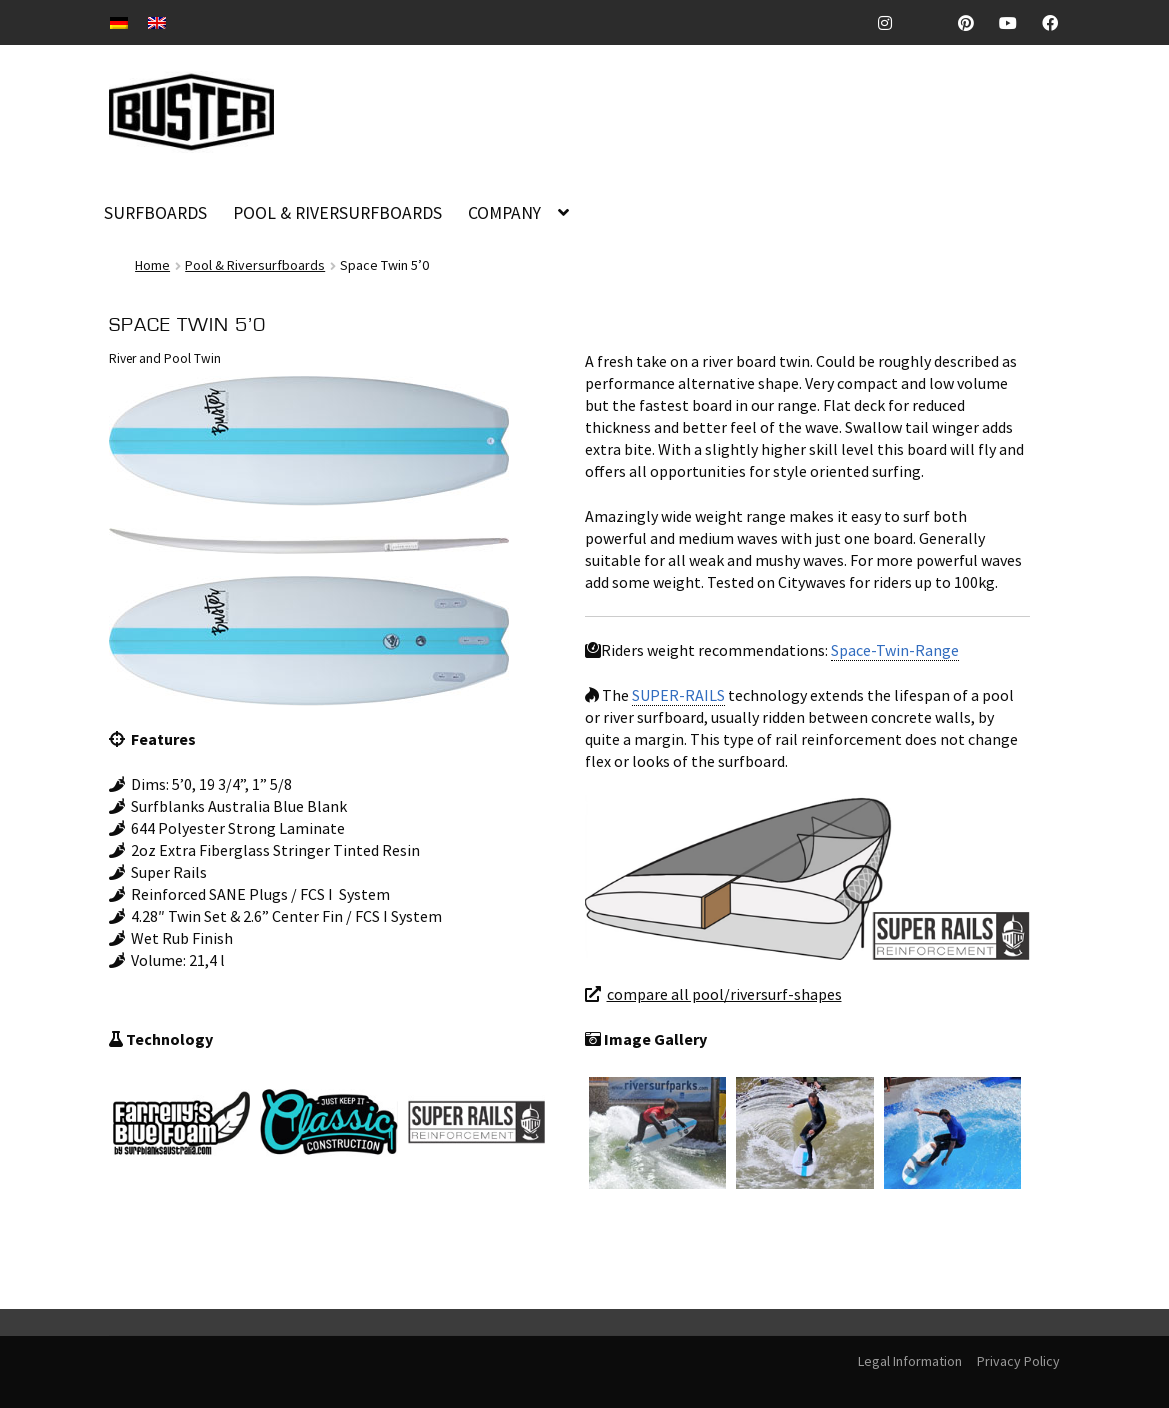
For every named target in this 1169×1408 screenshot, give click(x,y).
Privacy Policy (1018, 1361)
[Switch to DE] (119, 21)
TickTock (933, 23)
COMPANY (504, 213)
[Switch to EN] (157, 21)
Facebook (1057, 23)
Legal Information (910, 1361)
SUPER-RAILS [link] (678, 695)
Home (152, 265)
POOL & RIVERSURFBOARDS (337, 213)
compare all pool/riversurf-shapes (724, 994)
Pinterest (973, 23)
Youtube (1015, 23)
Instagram (893, 23)
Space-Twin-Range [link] (895, 650)
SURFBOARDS (155, 213)
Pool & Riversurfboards (255, 265)
